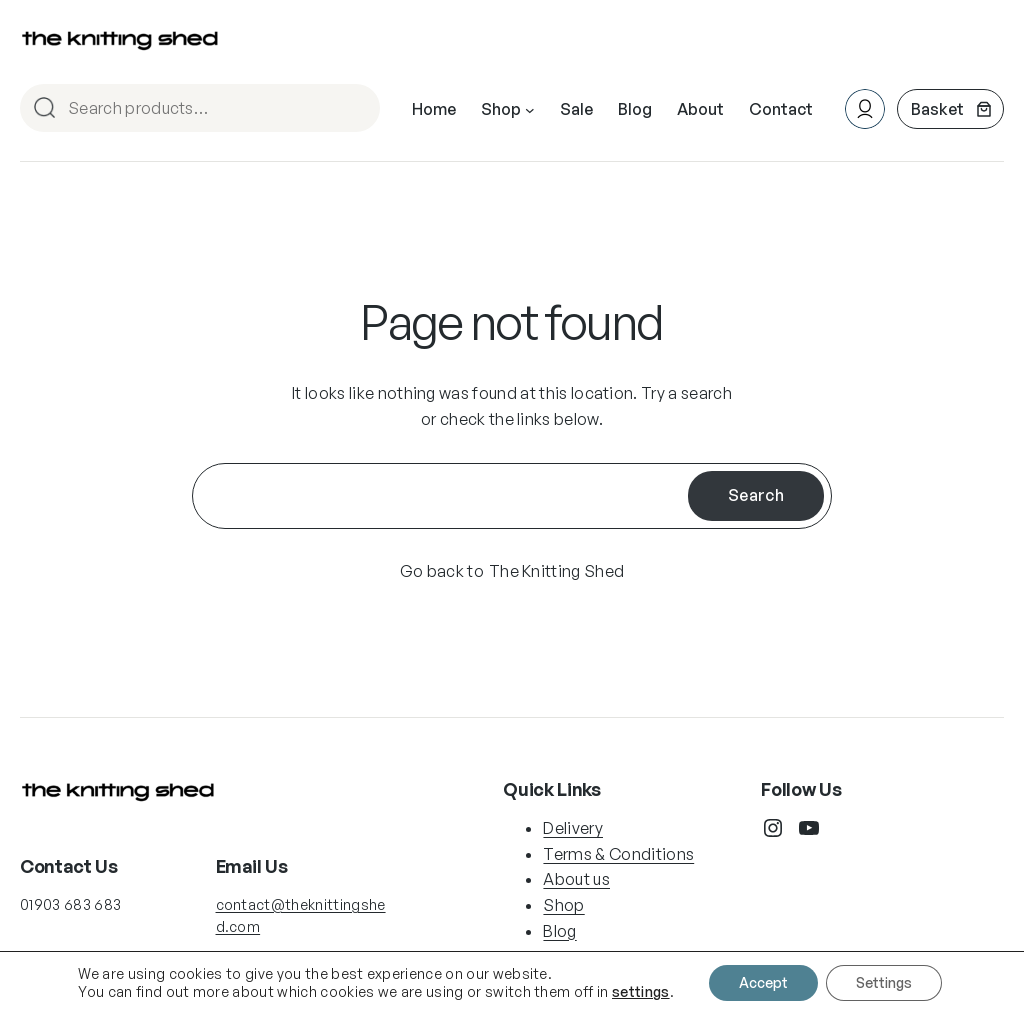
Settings (884, 982)
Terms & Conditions (618, 854)
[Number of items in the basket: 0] (950, 109)
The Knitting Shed (556, 571)
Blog (559, 931)
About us (576, 879)
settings (641, 991)
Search (356, 109)
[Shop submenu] (530, 110)
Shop (563, 905)
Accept (763, 982)
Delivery (573, 828)
